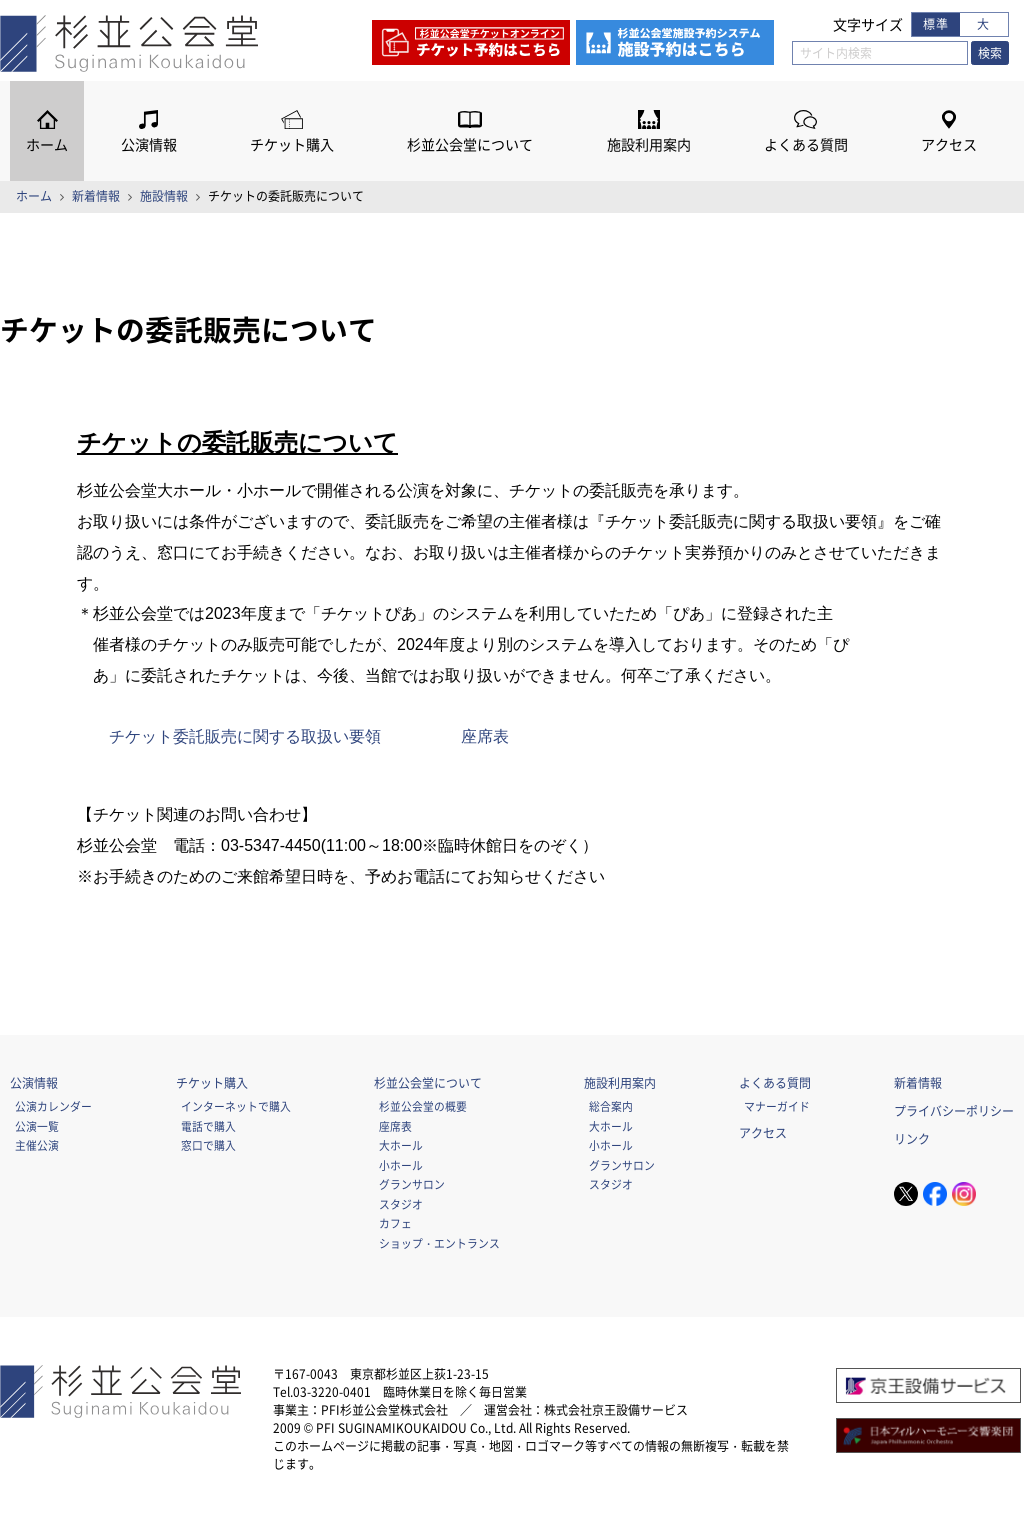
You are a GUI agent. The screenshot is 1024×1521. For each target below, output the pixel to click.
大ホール (401, 1145)
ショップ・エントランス (439, 1243)
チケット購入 (292, 144)
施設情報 (164, 196)
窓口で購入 (208, 1145)
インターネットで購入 (236, 1106)
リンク (912, 1139)
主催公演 (37, 1145)
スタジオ (401, 1204)
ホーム (47, 144)
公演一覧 (37, 1126)
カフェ (395, 1223)
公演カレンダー (53, 1106)
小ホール (401, 1165)
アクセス (949, 144)
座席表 (485, 736)
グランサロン (412, 1184)
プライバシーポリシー (954, 1111)
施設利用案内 (649, 144)
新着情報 (96, 196)
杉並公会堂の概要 (423, 1106)
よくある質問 (806, 144)
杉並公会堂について (470, 144)
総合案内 (611, 1106)
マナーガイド (777, 1106)
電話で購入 (208, 1126)
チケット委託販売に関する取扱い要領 (245, 736)
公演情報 (149, 144)
